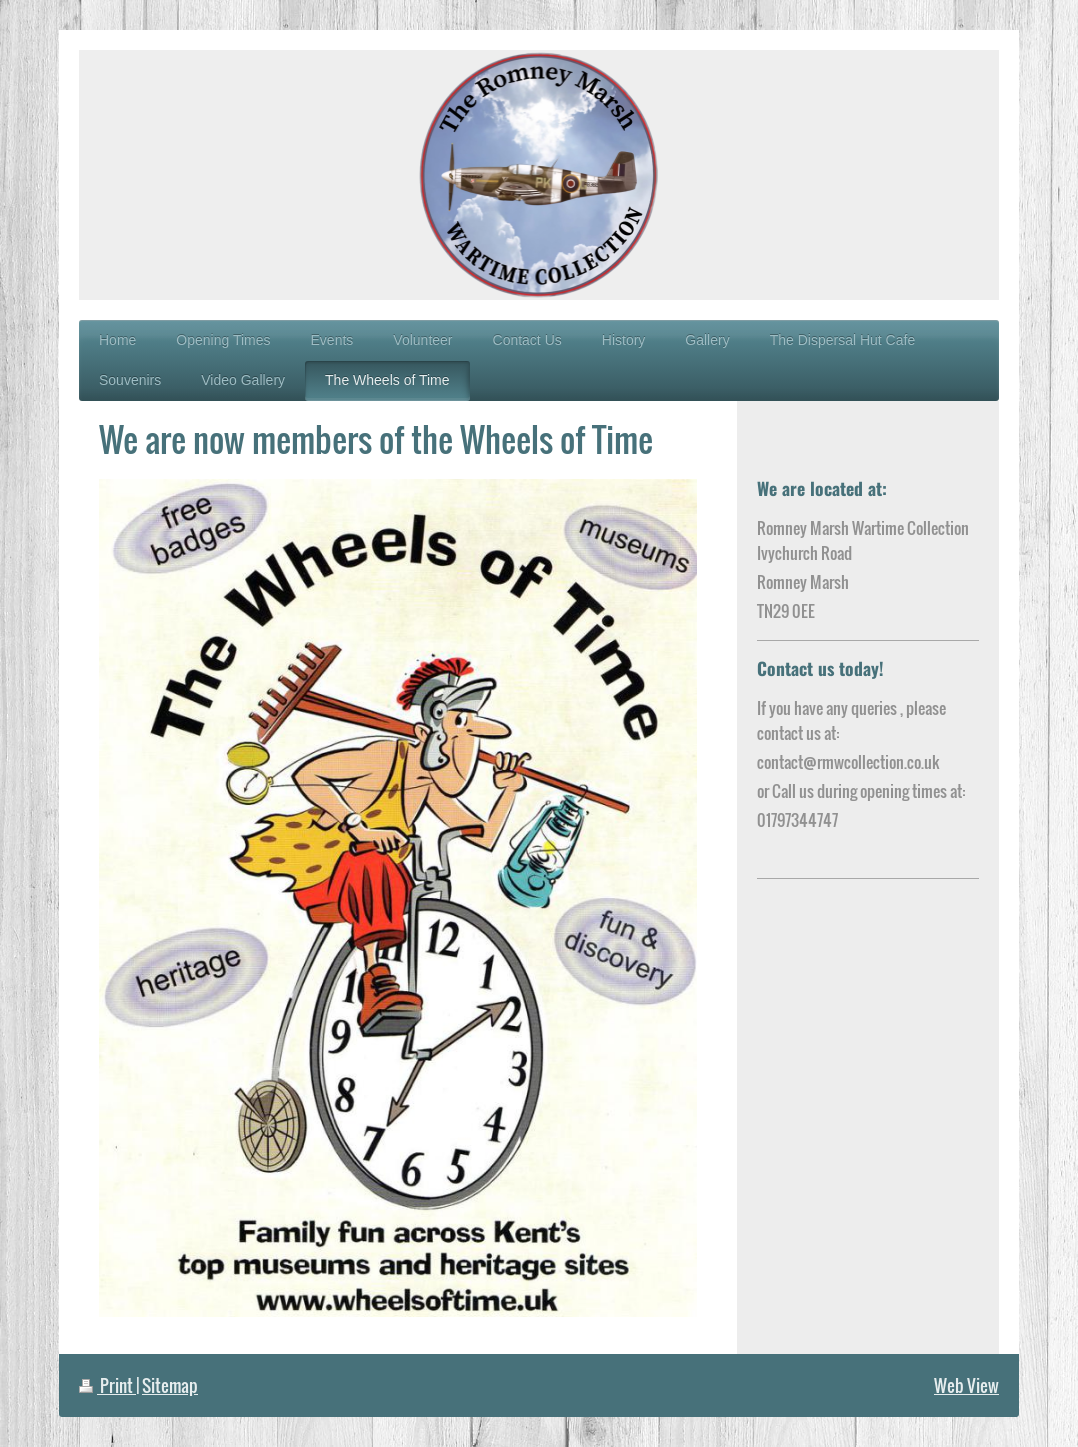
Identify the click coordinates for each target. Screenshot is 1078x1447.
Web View (966, 1385)
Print (107, 1385)
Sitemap (170, 1385)
